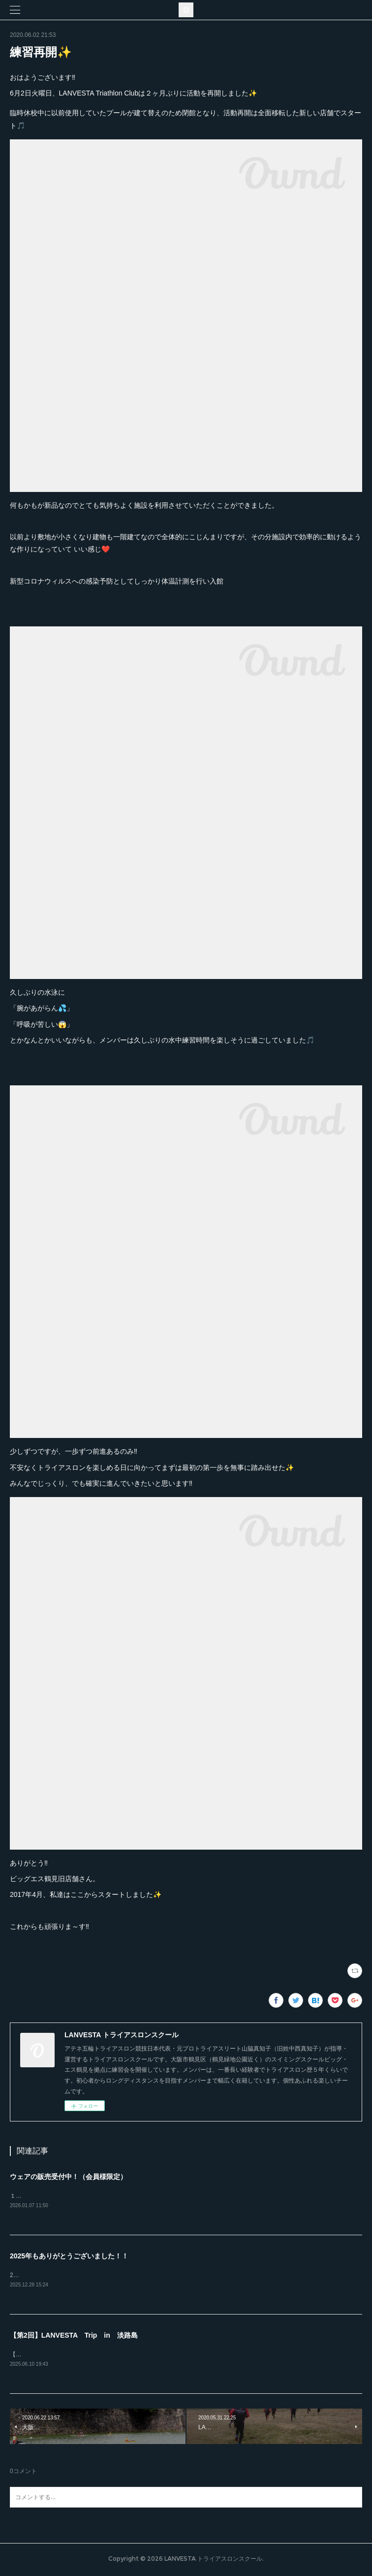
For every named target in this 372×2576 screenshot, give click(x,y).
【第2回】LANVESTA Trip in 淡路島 (74, 2337)
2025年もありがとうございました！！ (69, 2257)
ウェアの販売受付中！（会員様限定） (68, 2177)
